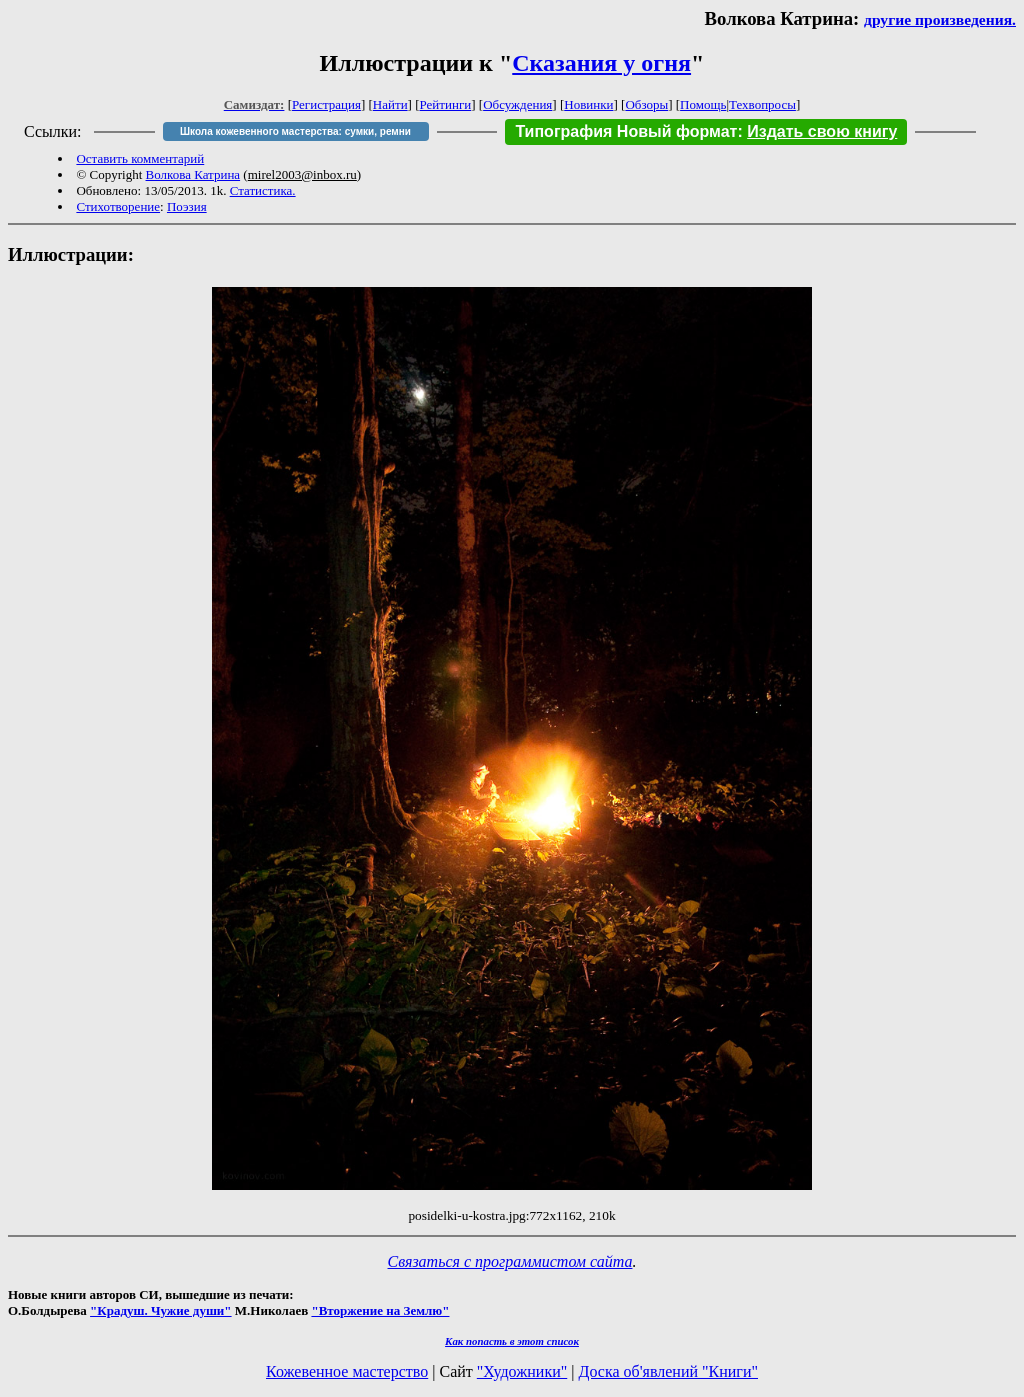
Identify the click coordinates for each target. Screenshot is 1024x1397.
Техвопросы (762, 104)
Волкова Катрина (193, 174)
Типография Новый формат (626, 131)
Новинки (588, 104)
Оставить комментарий (140, 158)
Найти (390, 104)
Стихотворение (118, 206)
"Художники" (522, 1371)
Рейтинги (446, 104)
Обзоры (646, 104)
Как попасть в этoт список (512, 1341)
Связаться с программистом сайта (510, 1261)
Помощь (703, 104)
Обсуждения (517, 104)
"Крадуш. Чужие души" (161, 1310)
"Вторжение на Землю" (380, 1310)
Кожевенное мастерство (347, 1371)
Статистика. (263, 190)
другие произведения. (940, 19)
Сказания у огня (601, 63)
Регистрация (326, 104)
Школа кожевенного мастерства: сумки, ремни (295, 131)
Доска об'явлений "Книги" (668, 1371)
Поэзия (187, 206)
